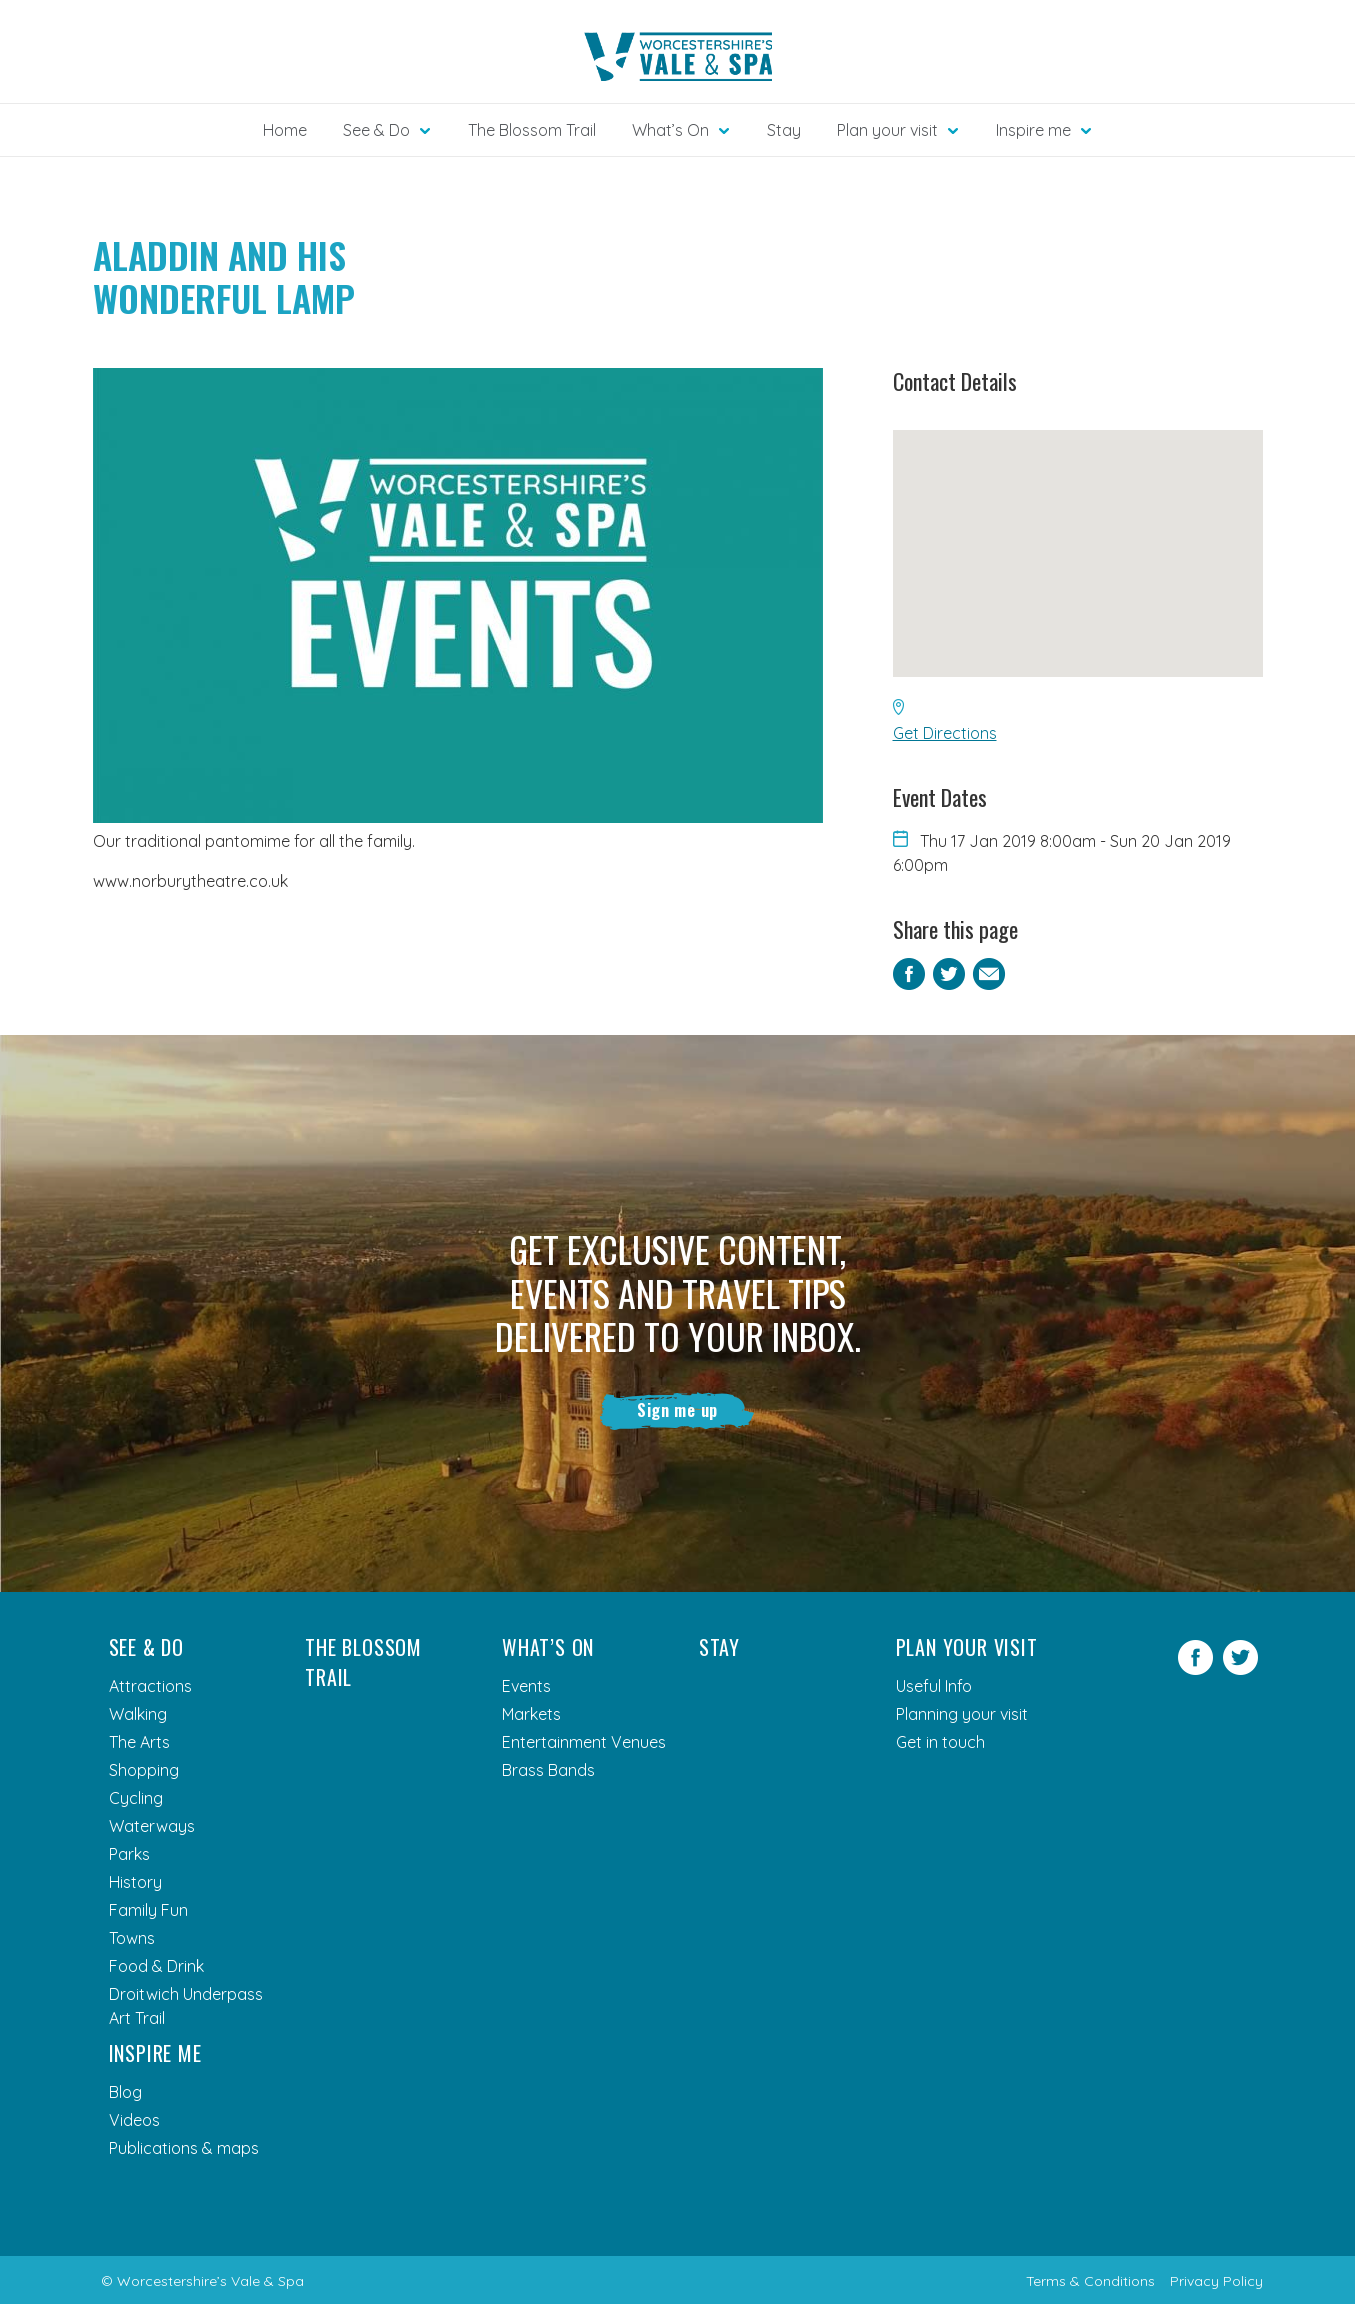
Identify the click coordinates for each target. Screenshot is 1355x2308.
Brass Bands (548, 1774)
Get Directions (945, 733)
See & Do (146, 1651)
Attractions (150, 1690)
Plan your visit (967, 1651)
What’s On (548, 1651)
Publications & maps (184, 2152)
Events (526, 1690)
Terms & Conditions (1090, 2285)
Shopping (144, 1774)
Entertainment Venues (584, 1746)
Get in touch (940, 1746)
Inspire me (155, 2057)
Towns (132, 1942)
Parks (129, 1858)
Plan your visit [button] (887, 130)
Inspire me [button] (1033, 130)
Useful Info (934, 1690)
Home (285, 130)
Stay (784, 130)
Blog (125, 2096)
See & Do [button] (376, 130)
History (135, 1886)
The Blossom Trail (532, 130)
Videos (134, 2124)
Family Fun (148, 1914)
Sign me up (677, 1412)
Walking (138, 1718)
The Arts (139, 1746)
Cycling (136, 1802)
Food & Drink (156, 1970)
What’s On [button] (670, 130)
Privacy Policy (1216, 2285)
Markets (531, 1718)
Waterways (152, 1830)
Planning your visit (962, 1718)
